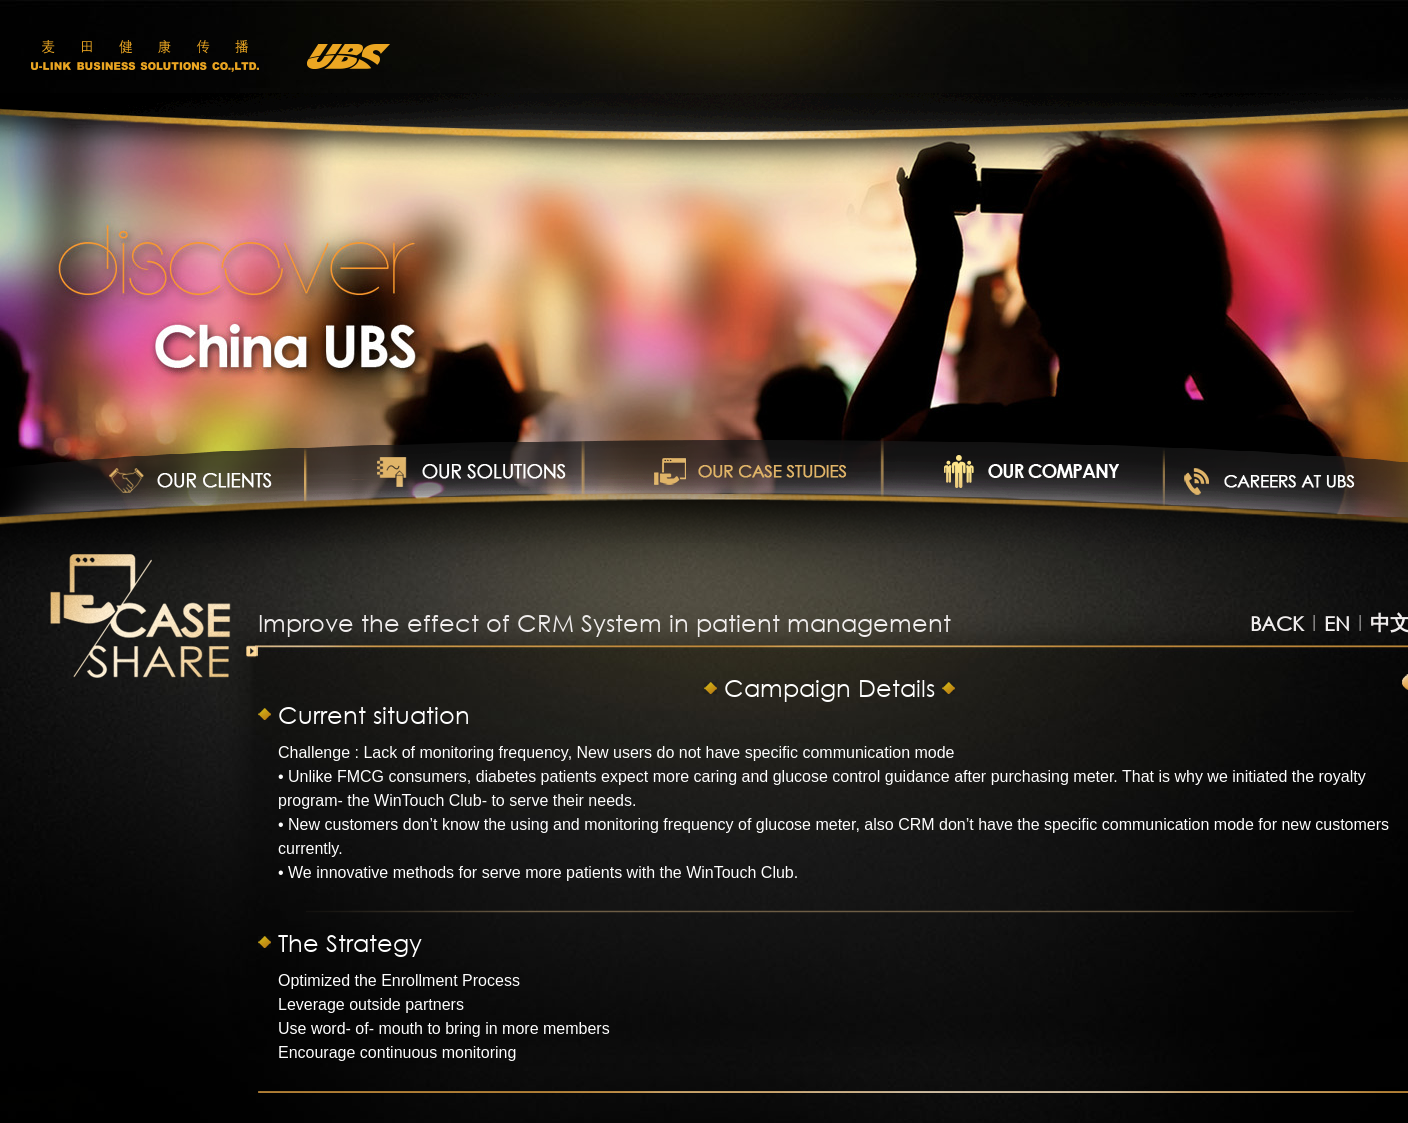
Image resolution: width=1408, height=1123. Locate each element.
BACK (1277, 623)
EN (1337, 623)
